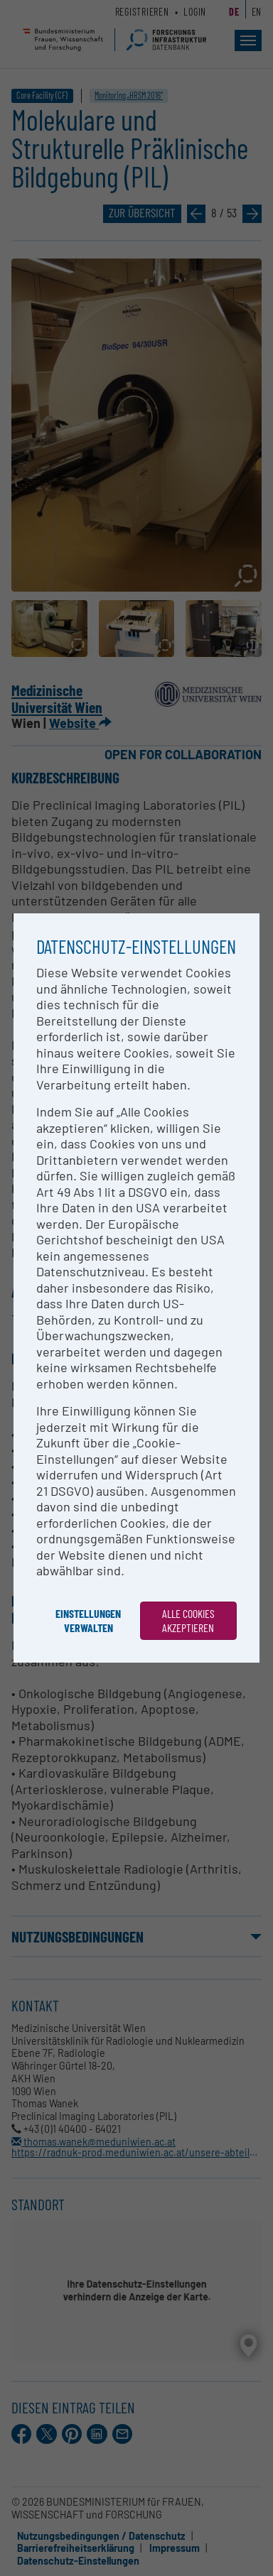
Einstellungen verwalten (88, 1620)
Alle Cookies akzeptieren (188, 1620)
